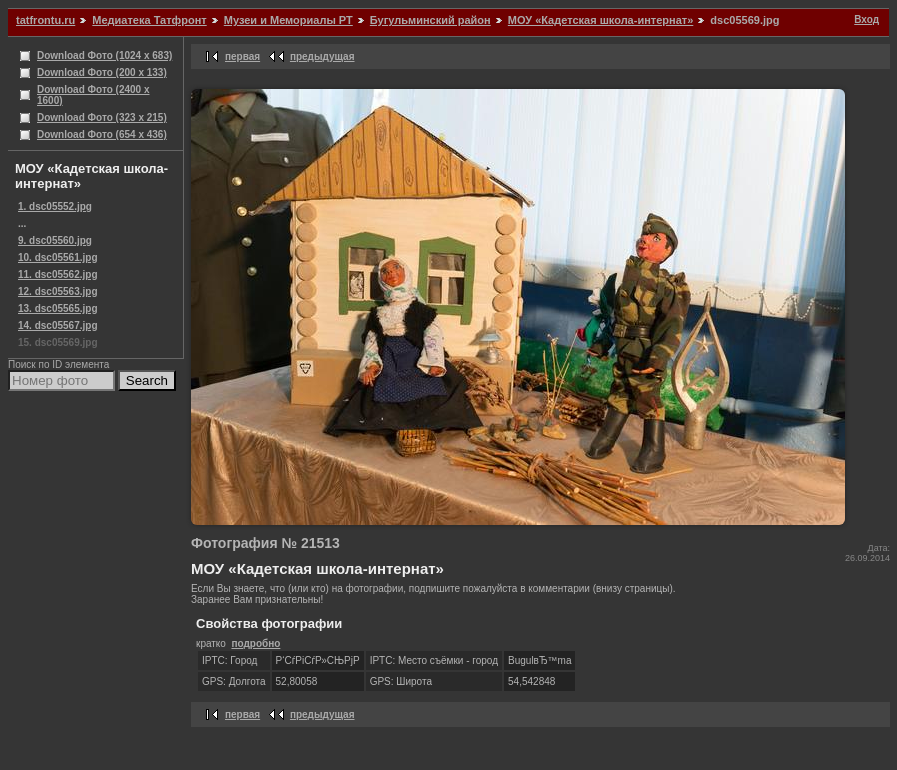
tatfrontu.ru (45, 20)
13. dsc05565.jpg (58, 308)
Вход (866, 19)
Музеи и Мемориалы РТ (288, 20)
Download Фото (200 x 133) (102, 72)
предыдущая (322, 56)
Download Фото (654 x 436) (102, 134)
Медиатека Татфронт (149, 20)
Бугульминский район (430, 20)
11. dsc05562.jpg (58, 274)
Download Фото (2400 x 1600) (93, 95)
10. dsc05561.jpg (58, 257)
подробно (255, 643)
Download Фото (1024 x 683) (104, 55)
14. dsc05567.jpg (58, 325)
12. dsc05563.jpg (58, 291)
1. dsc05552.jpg (55, 206)
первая (242, 56)
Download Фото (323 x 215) (102, 117)
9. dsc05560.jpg (55, 240)
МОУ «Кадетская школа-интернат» (600, 20)
